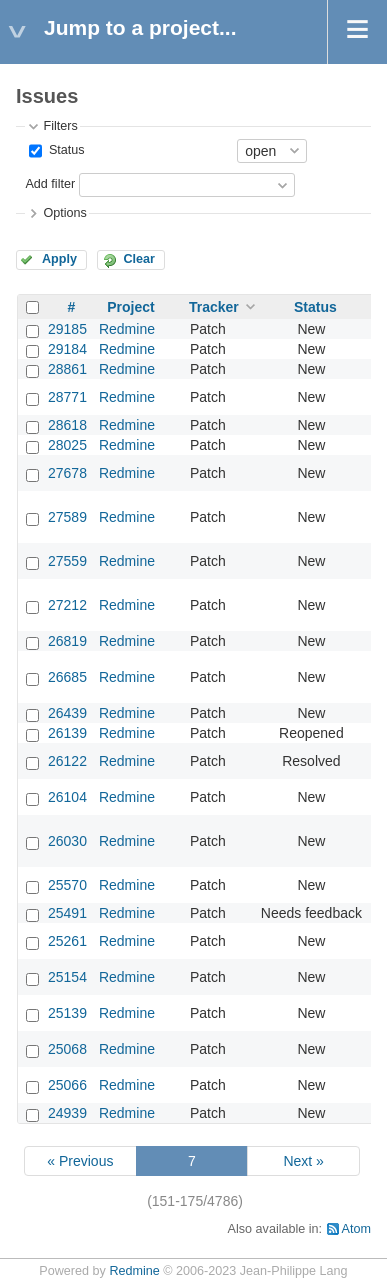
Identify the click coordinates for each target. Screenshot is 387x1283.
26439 (67, 713)
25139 (67, 1013)
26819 (67, 641)
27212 (67, 605)
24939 (67, 1113)
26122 (67, 761)
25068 (67, 1049)
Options (64, 213)
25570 (67, 885)
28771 (67, 397)
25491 (67, 913)
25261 (67, 941)
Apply (59, 259)
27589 (67, 517)
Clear (139, 259)
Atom (356, 1229)
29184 (67, 349)
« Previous (80, 1161)
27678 (67, 473)
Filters (60, 126)
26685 (67, 677)
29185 (67, 329)
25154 (67, 977)
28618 (67, 425)
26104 (67, 797)
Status (64, 150)
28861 (67, 369)
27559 (67, 561)
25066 (67, 1085)
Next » (303, 1161)
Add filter (50, 184)
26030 (67, 841)
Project (130, 307)
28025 (67, 445)
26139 (67, 733)
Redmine (127, 329)
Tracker (214, 307)
